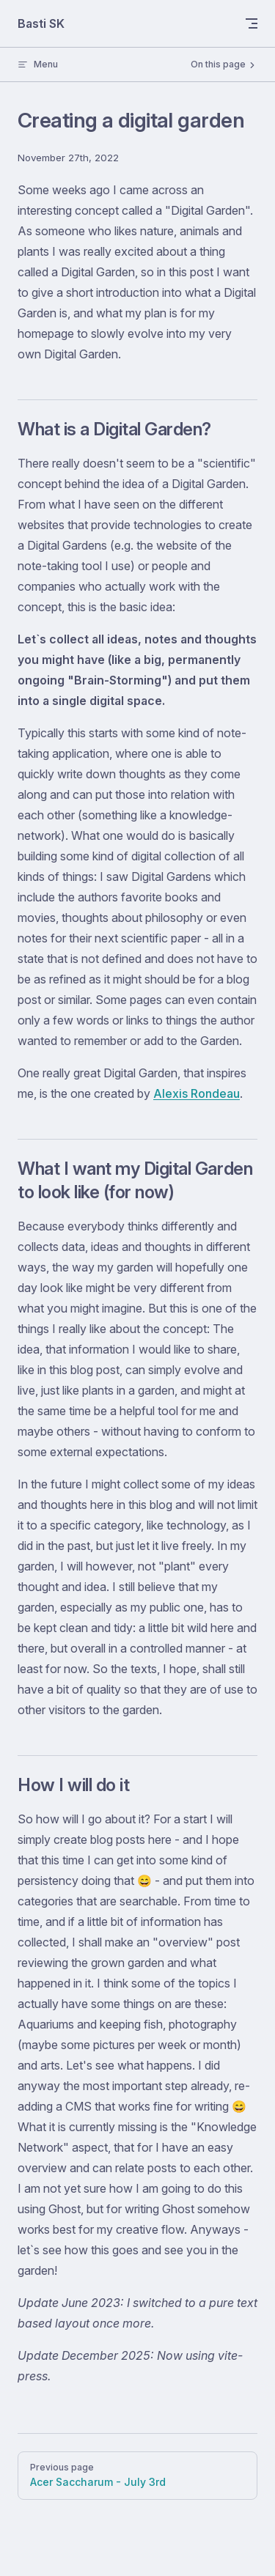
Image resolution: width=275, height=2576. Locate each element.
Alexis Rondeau (196, 1093)
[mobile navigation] (251, 23)
